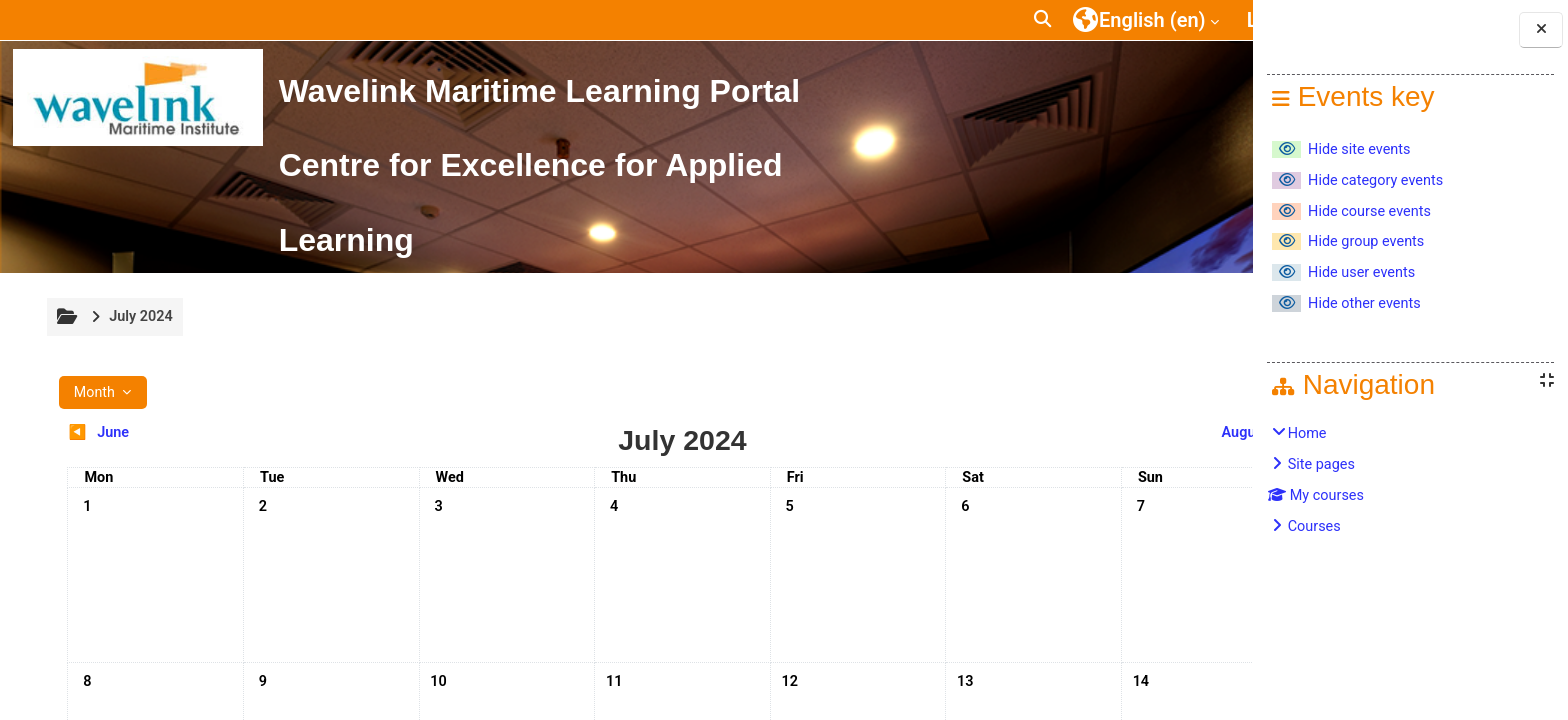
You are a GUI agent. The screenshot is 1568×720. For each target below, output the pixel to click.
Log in (1182, 20)
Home (1307, 433)
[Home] (138, 97)
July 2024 (140, 316)
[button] (952, 19)
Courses (1314, 526)
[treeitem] (1411, 480)
